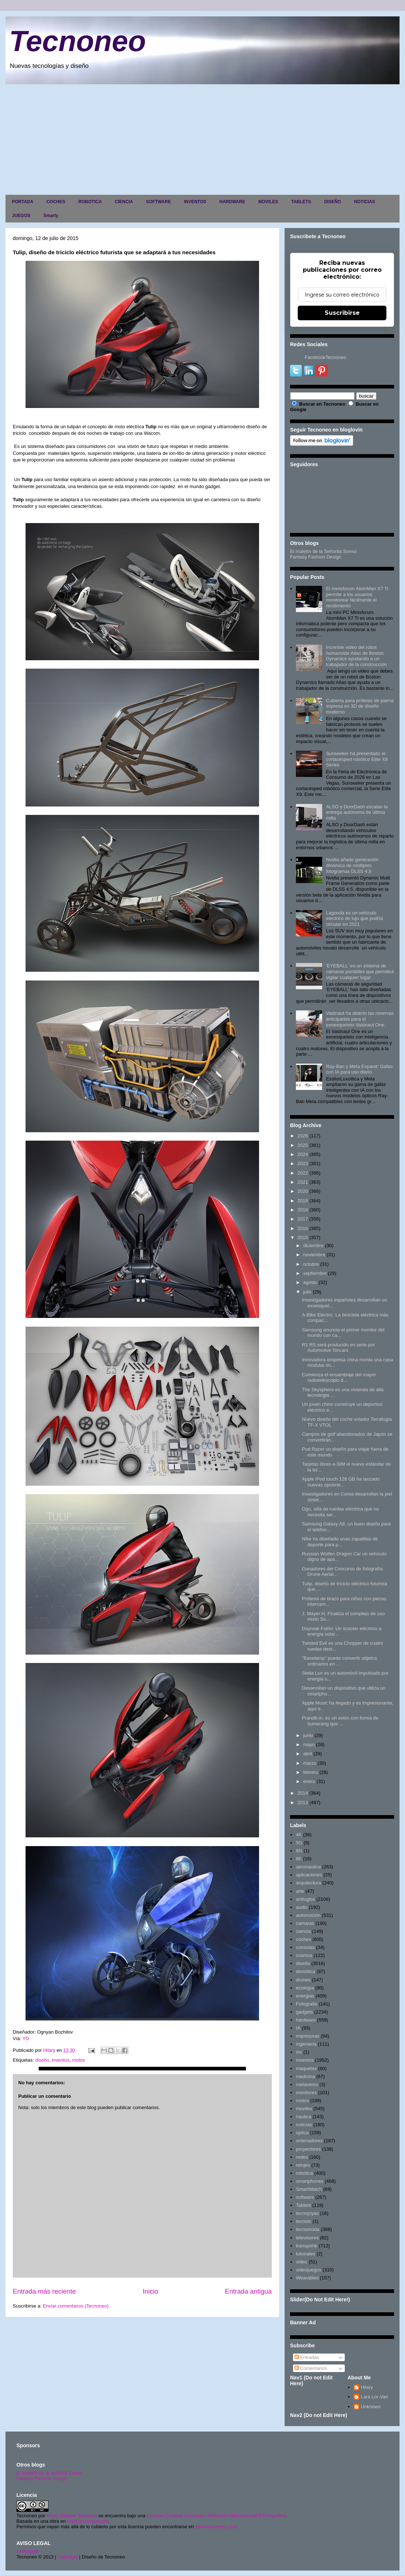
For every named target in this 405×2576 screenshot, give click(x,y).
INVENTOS (195, 201)
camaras (305, 1923)
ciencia (303, 1931)
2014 (302, 1793)
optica (302, 2132)
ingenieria (306, 2044)
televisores (307, 2237)
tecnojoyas (307, 2213)
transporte (306, 2245)
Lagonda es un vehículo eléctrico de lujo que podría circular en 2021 (354, 918)
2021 (302, 1182)
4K (299, 1834)
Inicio (150, 2291)
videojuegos (308, 2270)
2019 (302, 1200)
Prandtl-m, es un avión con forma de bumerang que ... (340, 1720)
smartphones (309, 2181)
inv (299, 2052)
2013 (302, 1802)
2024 (302, 1154)
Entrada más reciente (44, 2291)
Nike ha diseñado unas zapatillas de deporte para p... (340, 1541)
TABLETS (301, 201)
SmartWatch (309, 2189)
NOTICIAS (364, 201)
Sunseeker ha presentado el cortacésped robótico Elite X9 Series (356, 759)
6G (299, 1850)
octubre (311, 1264)
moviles (304, 2108)
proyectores (308, 2149)
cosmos (304, 1955)
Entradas (306, 2357)
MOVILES (268, 201)
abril (307, 1753)
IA (298, 2028)
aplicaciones (309, 1874)
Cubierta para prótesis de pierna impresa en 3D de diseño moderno (360, 706)
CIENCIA (124, 201)
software (305, 2197)
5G (299, 1842)
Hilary (367, 2387)
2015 (302, 1237)
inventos (60, 2060)
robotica (304, 2173)
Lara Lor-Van (374, 2396)
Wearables (307, 2278)
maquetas (306, 2068)
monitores (306, 2092)
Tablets (303, 2205)
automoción (308, 1915)
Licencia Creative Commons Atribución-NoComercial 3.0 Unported (216, 2515)
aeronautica (308, 1866)
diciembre (313, 1245)
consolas (305, 1947)
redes (302, 2157)
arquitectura (308, 1882)
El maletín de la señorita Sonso (49, 2473)
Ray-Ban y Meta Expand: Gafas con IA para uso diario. (359, 1069)
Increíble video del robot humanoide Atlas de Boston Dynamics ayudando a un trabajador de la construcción (356, 656)
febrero (310, 1772)
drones (303, 1980)
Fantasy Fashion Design (315, 557)
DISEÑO (332, 201)
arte (300, 1891)
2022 (302, 1173)
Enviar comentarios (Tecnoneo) (75, 2306)
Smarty (50, 215)
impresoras (307, 2036)
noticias (304, 2124)
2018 (302, 1209)
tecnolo (303, 2221)
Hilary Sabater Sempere (71, 2515)
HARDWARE (232, 201)
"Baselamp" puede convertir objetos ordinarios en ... (339, 1661)
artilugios (305, 1899)
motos (78, 2060)
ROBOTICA (90, 201)
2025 (302, 1145)
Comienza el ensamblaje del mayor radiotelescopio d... (339, 1377)
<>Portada (27, 2551)
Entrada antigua (248, 2291)
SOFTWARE (158, 201)
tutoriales (305, 2253)
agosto (310, 1282)
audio (302, 1907)
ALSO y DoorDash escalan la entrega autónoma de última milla (356, 812)
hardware (306, 2020)
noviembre (314, 1254)
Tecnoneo (77, 41)
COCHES (55, 201)
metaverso (307, 2084)
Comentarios (310, 2368)
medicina (305, 2076)
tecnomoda (307, 2229)
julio (307, 1292)
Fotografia (306, 2004)
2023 (302, 1163)
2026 (302, 1135)
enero (309, 1781)
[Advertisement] (202, 139)
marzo (309, 1763)
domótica (305, 1971)
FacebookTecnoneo (325, 357)
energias (305, 1996)
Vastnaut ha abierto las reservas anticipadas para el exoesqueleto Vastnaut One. (359, 1018)
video (301, 2261)
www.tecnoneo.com (87, 2521)
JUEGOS (21, 215)
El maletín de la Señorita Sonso (323, 551)
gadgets (304, 2012)
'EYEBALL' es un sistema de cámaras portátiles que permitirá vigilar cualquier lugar (360, 971)
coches (303, 1939)
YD (27, 2038)
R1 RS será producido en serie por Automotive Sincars (338, 1347)
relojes (303, 2165)
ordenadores (309, 2140)
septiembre (315, 1273)
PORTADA (22, 201)
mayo (309, 1744)
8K (299, 1858)
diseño (42, 2060)
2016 (302, 1228)
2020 (302, 1191)
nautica (303, 2116)
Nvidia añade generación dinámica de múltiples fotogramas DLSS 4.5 (352, 865)
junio (308, 1735)
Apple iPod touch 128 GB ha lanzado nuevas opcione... (340, 1482)
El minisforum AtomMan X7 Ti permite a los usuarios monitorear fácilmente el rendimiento (357, 597)
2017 (302, 1219)
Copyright (68, 2557)
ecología (305, 1988)
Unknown (371, 2406)
